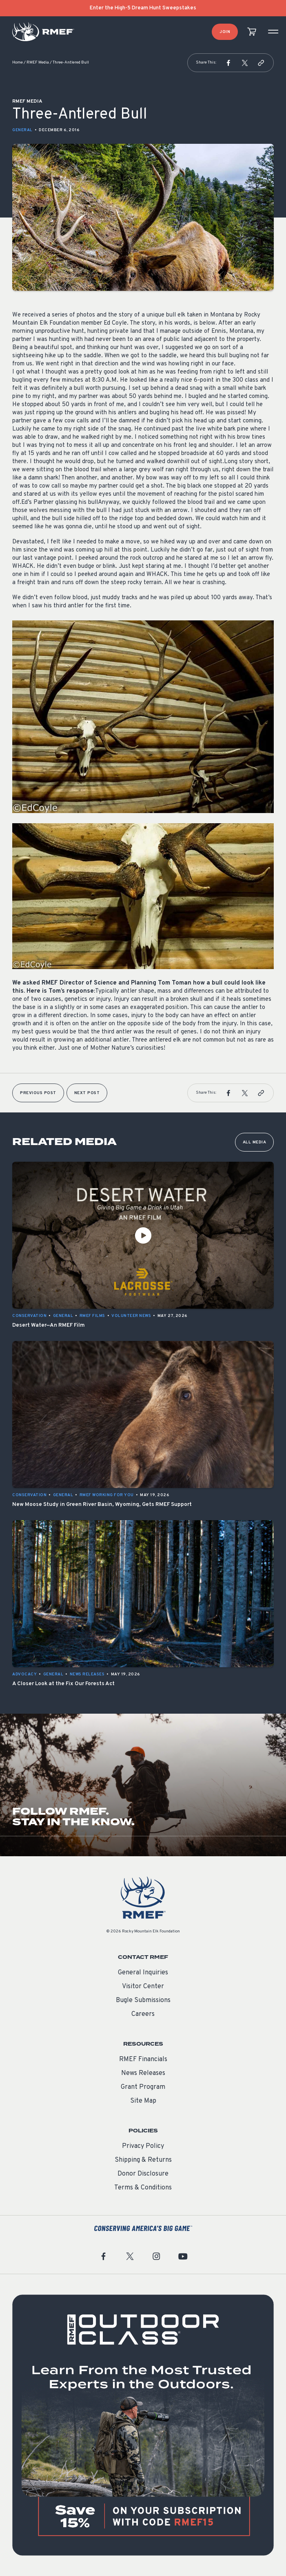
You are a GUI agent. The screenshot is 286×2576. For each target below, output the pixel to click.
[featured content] (143, 2425)
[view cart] (251, 32)
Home (17, 62)
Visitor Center (143, 1987)
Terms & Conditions (143, 2188)
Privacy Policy (143, 2146)
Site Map (143, 2101)
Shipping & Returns (143, 2160)
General (22, 130)
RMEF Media (38, 62)
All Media (254, 1142)
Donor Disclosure (143, 2174)
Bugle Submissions (143, 2000)
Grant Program (143, 2087)
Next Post (87, 1093)
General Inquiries (143, 1973)
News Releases (143, 2073)
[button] (228, 63)
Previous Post (38, 1093)
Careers (143, 2014)
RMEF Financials (143, 2059)
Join (224, 32)
